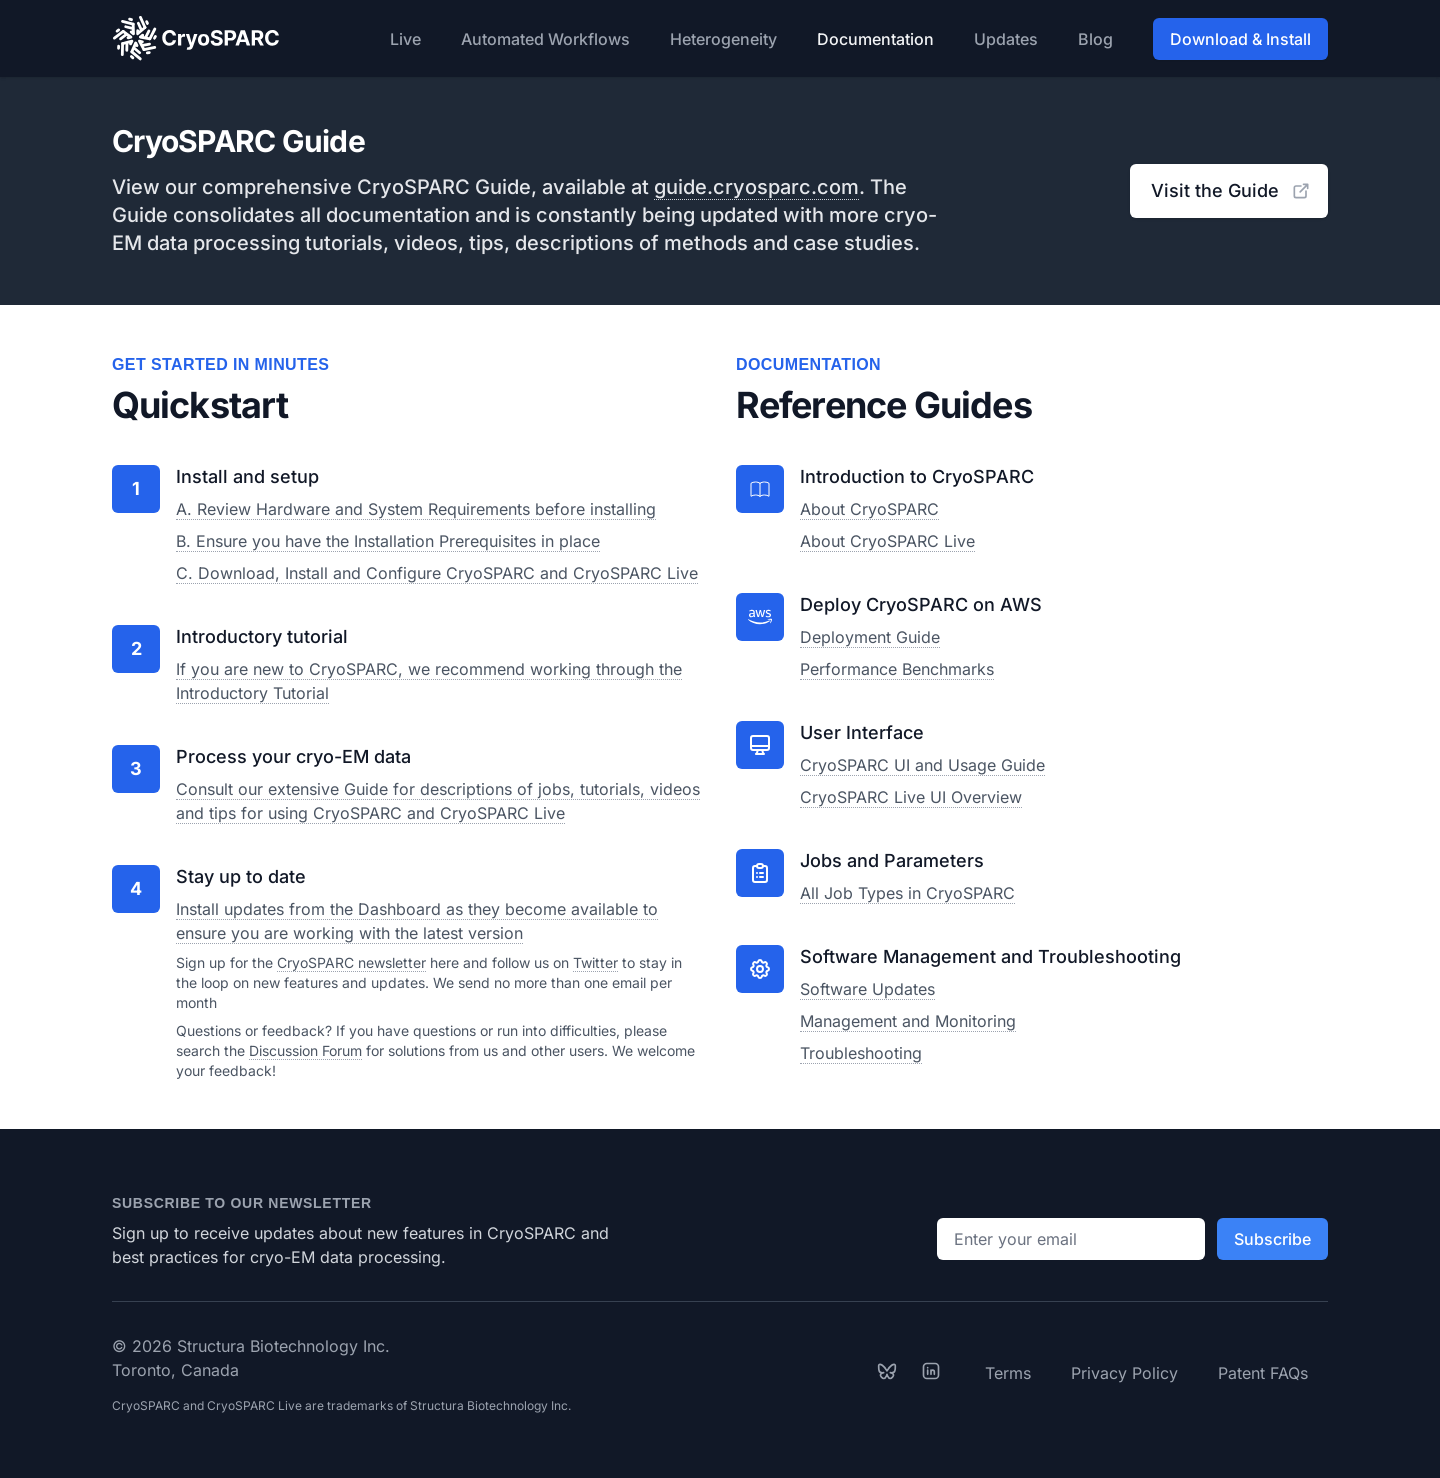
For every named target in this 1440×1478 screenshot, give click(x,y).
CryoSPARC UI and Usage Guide (922, 765)
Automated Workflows (545, 39)
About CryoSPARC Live (887, 541)
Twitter (595, 962)
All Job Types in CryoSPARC (907, 893)
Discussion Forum (305, 1050)
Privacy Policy (1124, 1373)
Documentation (875, 39)
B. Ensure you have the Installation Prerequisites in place (388, 541)
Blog (1095, 39)
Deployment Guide (870, 637)
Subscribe (1272, 1239)
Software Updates (867, 989)
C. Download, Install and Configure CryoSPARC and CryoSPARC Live (437, 573)
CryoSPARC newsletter (351, 962)
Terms (1008, 1373)
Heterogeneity (723, 39)
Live (405, 39)
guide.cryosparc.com (756, 187)
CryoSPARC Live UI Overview (911, 797)
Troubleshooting (861, 1053)
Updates (1006, 39)
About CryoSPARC (869, 509)
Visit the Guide (1231, 190)
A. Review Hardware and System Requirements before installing (416, 509)
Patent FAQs (1263, 1373)
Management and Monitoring (908, 1021)
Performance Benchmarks (897, 669)
